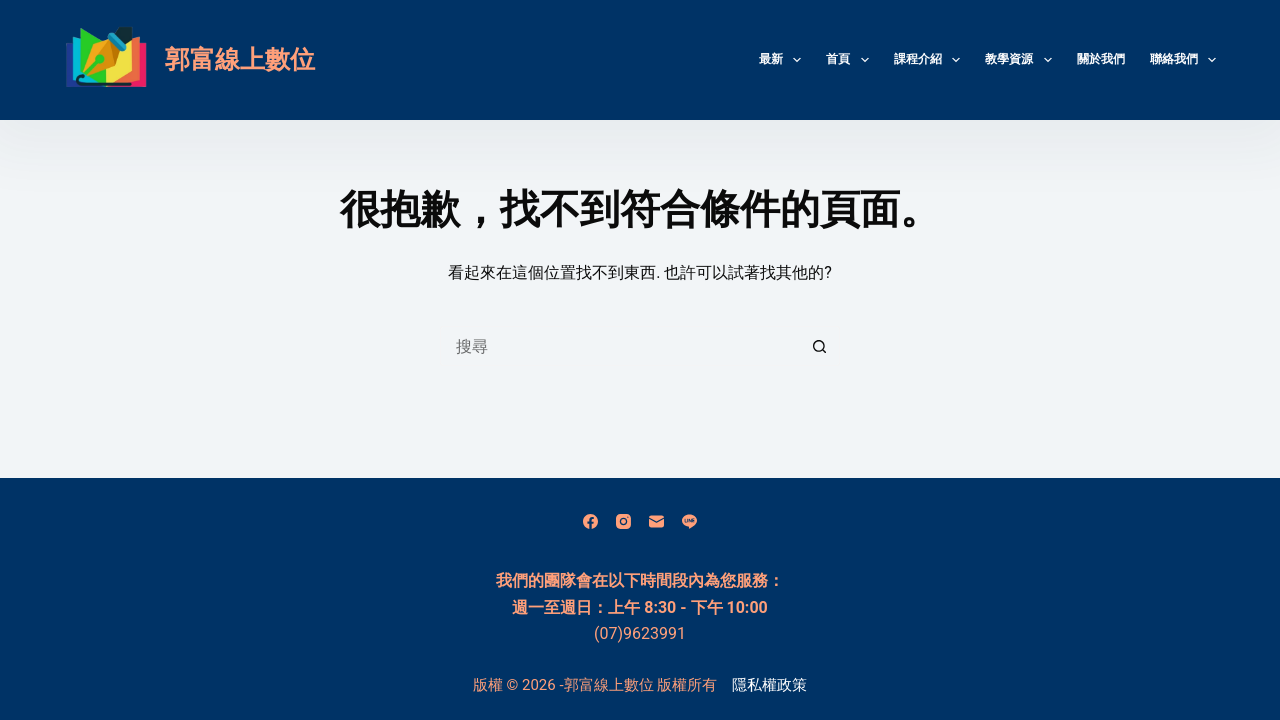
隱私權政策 (769, 685)
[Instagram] (623, 521)
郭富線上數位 (240, 59)
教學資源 (1022, 60)
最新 (784, 60)
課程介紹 (931, 60)
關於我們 (1101, 59)
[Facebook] (590, 521)
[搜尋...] (620, 346)
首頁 (851, 60)
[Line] (689, 521)
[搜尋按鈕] (820, 346)
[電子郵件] (656, 521)
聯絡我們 (1183, 60)
